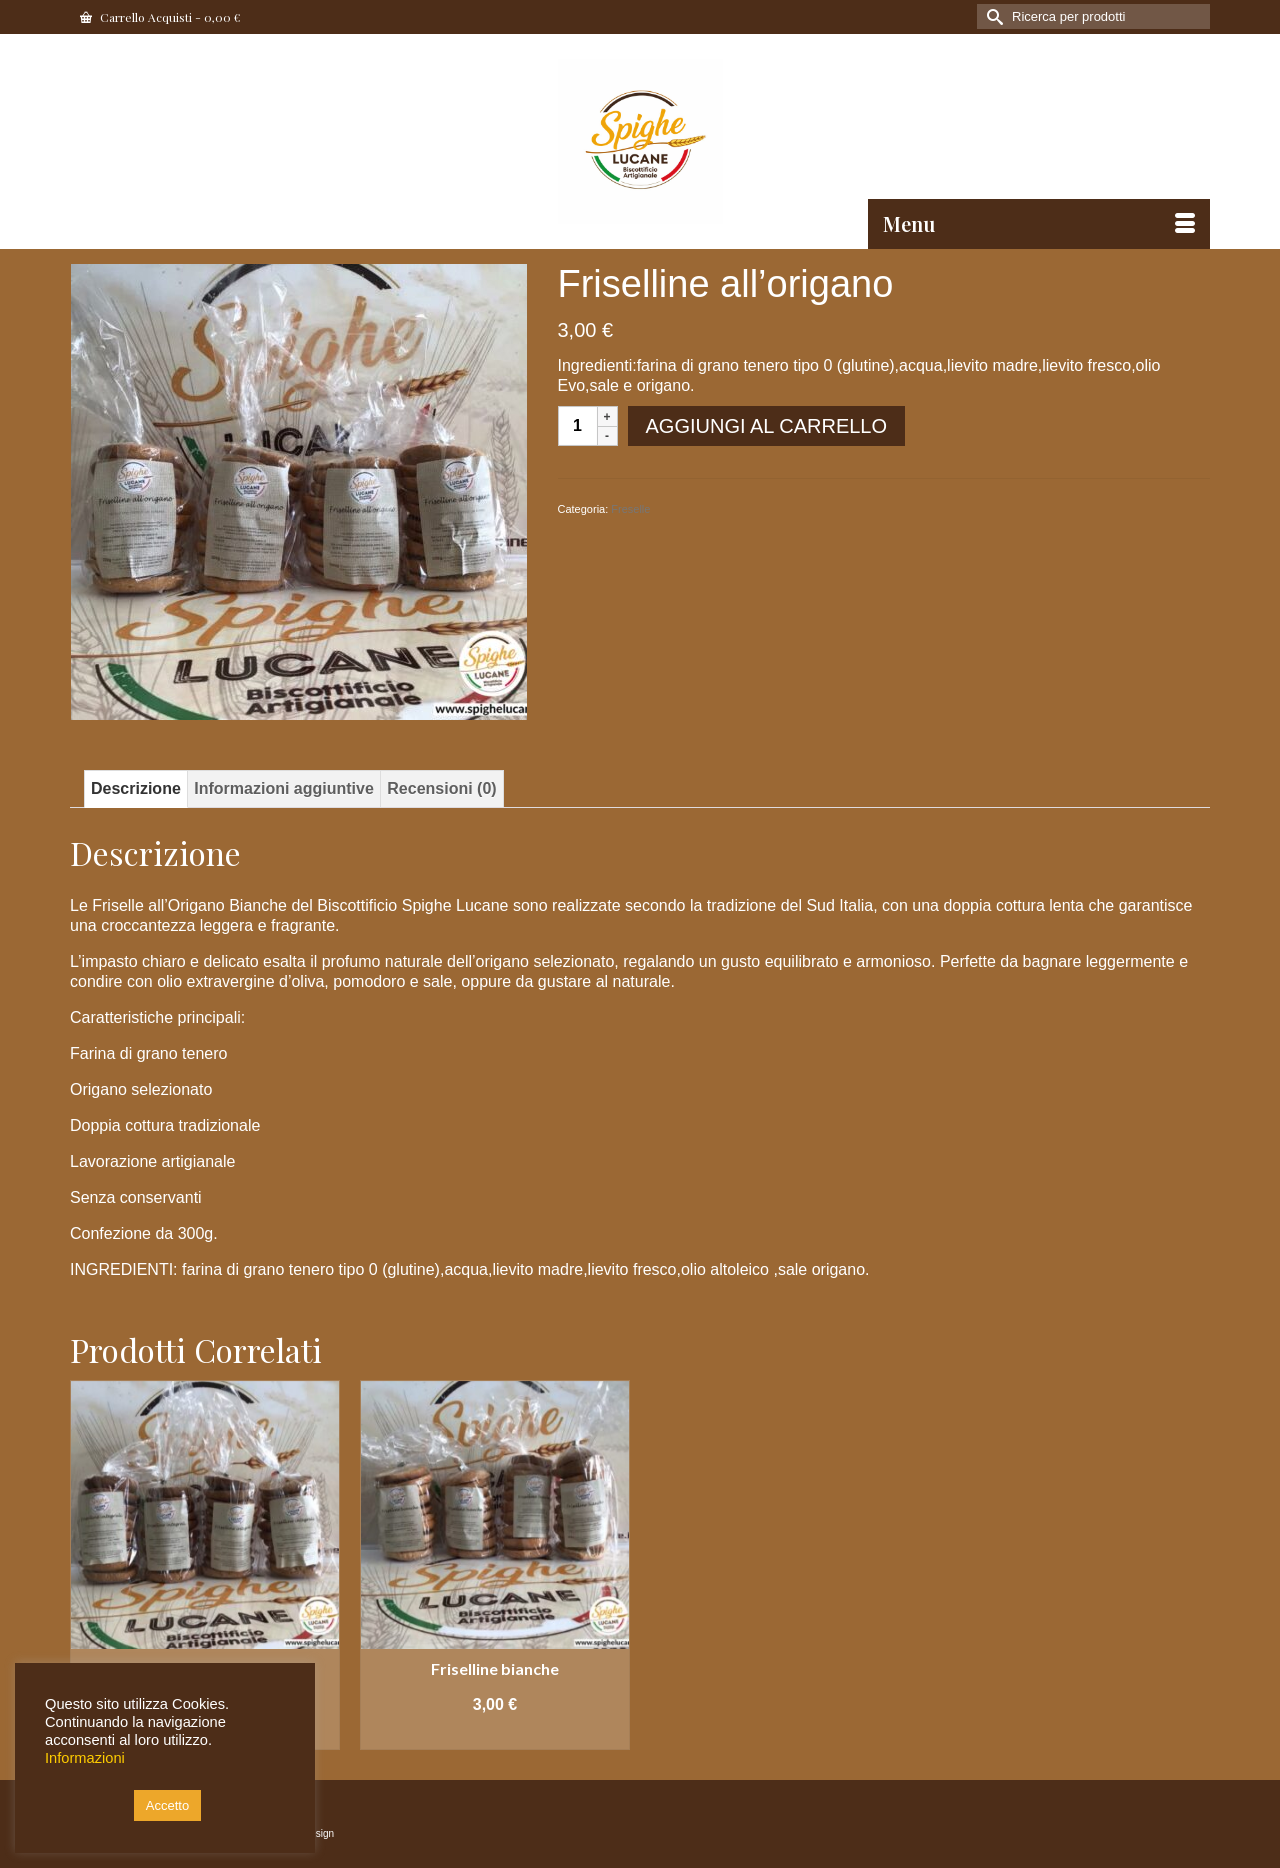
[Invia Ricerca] (992, 16)
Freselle (630, 509)
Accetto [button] (167, 1805)
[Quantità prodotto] (578, 426)
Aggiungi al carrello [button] (494, 1734)
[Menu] (1039, 224)
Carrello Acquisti (160, 17)
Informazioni (85, 1758)
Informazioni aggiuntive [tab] (284, 788)
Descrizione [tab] (136, 788)
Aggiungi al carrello (767, 426)
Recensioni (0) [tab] (441, 788)
